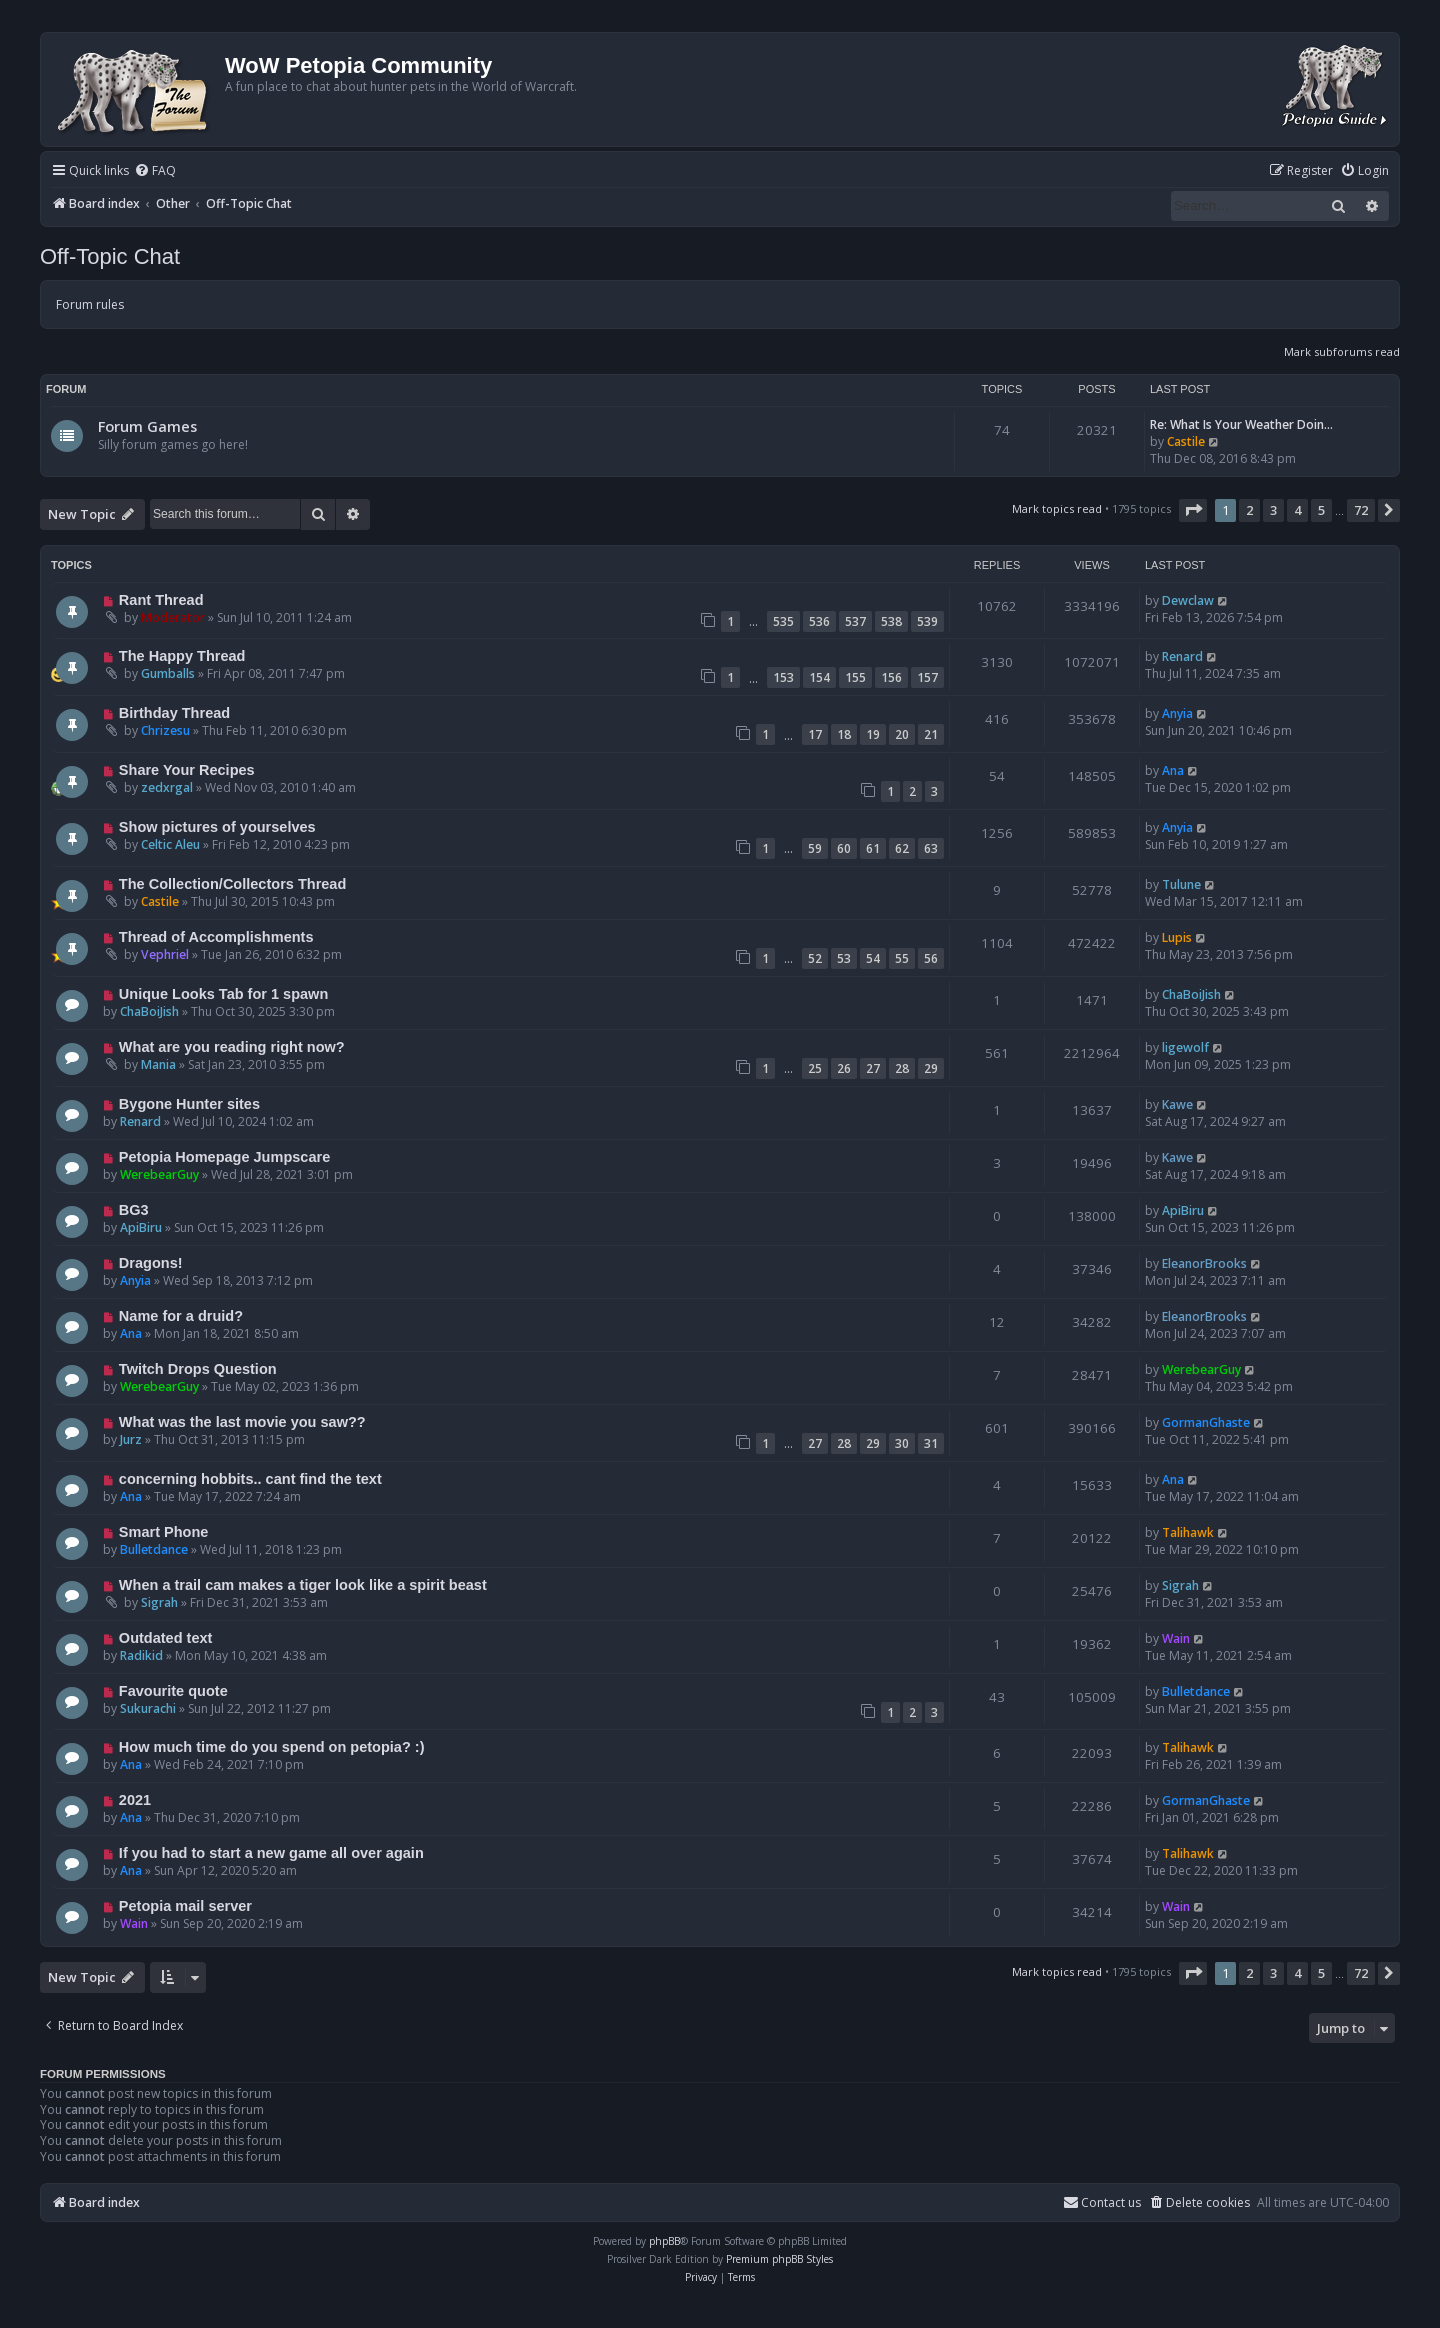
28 (902, 1068)
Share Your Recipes (187, 770)
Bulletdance (154, 1549)
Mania (158, 1064)
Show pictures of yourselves (217, 827)
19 (873, 734)
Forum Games (147, 426)
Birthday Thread (174, 713)
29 (931, 1068)
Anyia (1177, 713)
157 (927, 677)
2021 (135, 1800)
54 (873, 958)
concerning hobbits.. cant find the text (250, 1479)
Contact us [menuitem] (1102, 2202)
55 (902, 958)
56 (931, 958)
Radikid (141, 1655)
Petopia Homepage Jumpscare (224, 1157)
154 (819, 677)
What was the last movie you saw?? (242, 1422)
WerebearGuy (159, 1174)
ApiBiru (141, 1227)
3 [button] (1273, 510)
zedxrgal (167, 787)
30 (902, 1443)
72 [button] (1361, 510)
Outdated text (166, 1638)
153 (783, 677)
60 (844, 848)
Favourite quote (173, 1691)
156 (891, 677)
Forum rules (90, 304)
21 (931, 734)
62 (902, 848)
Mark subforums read (1342, 351)
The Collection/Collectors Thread (232, 884)
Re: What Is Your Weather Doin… (1241, 424)
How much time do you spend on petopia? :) (272, 1747)
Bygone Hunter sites (189, 1104)
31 (931, 1443)
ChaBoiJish (149, 1011)
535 (783, 621)
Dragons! (151, 1263)
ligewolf (1185, 1047)
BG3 (134, 1210)
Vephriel (165, 954)
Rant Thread (161, 600)
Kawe (1177, 1104)
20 (902, 734)
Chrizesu (165, 730)
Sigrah (159, 1602)
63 (931, 848)
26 (844, 1068)
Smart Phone (164, 1532)
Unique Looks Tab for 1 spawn (223, 994)
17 (815, 734)
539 (927, 621)
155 (855, 677)
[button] (1193, 510)
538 (891, 621)
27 (873, 1068)
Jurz (131, 1439)
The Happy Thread (182, 656)
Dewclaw (1188, 600)
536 (819, 621)
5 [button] (1321, 510)
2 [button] (1249, 510)
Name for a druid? (181, 1316)
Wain (1176, 1638)
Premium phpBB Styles (779, 2259)
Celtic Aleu (170, 844)
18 (844, 734)
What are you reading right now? (232, 1047)
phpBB (664, 2241)
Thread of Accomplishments (216, 937)
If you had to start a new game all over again (271, 1853)
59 (815, 848)
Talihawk (1188, 1532)
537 (855, 621)
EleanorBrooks (1204, 1263)
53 (844, 958)
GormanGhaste (1206, 1422)
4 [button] (1297, 510)
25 (815, 1068)
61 (873, 848)
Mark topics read (1057, 508)
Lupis (1177, 937)
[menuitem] (155, 171)
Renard (1182, 656)
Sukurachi (148, 1708)
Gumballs (168, 673)
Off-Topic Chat (110, 256)
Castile (1186, 441)
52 (815, 958)
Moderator (173, 617)
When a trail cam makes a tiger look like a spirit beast (303, 1585)
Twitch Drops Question (198, 1369)
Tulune (1181, 884)
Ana (1173, 770)
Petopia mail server (185, 1906)
